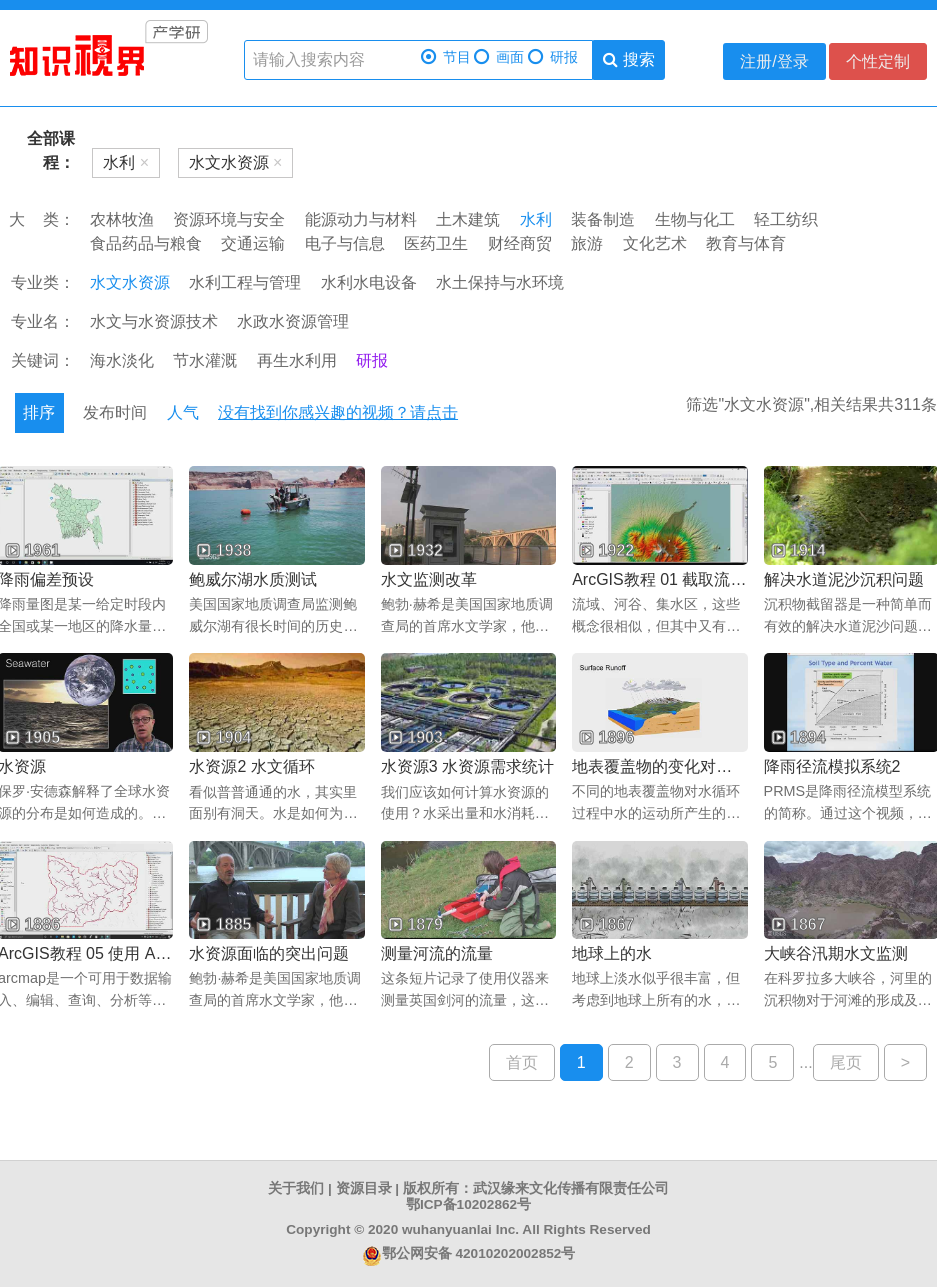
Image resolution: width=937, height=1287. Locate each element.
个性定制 (878, 61)
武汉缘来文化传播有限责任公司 (571, 1188)
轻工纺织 (786, 219)
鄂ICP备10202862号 (468, 1204)
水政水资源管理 (293, 321)
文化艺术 (655, 243)
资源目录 (364, 1188)
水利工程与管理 (245, 282)
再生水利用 (297, 360)
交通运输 (253, 243)
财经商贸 (520, 243)
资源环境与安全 (229, 219)
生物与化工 (695, 219)
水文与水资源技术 (154, 321)
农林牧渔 (122, 219)
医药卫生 (436, 243)
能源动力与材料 (361, 219)
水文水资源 (130, 282)
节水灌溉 (205, 360)
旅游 (587, 243)
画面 (499, 57)
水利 (536, 219)
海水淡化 (122, 360)
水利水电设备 (369, 282)
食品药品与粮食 (146, 243)
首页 (522, 1062)
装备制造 (603, 219)
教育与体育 (746, 243)
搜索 (628, 59)
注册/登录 (774, 61)
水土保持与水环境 (500, 282)
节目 (446, 57)
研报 (553, 57)
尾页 (846, 1062)
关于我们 (296, 1188)
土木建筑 (468, 219)
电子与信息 (345, 243)
